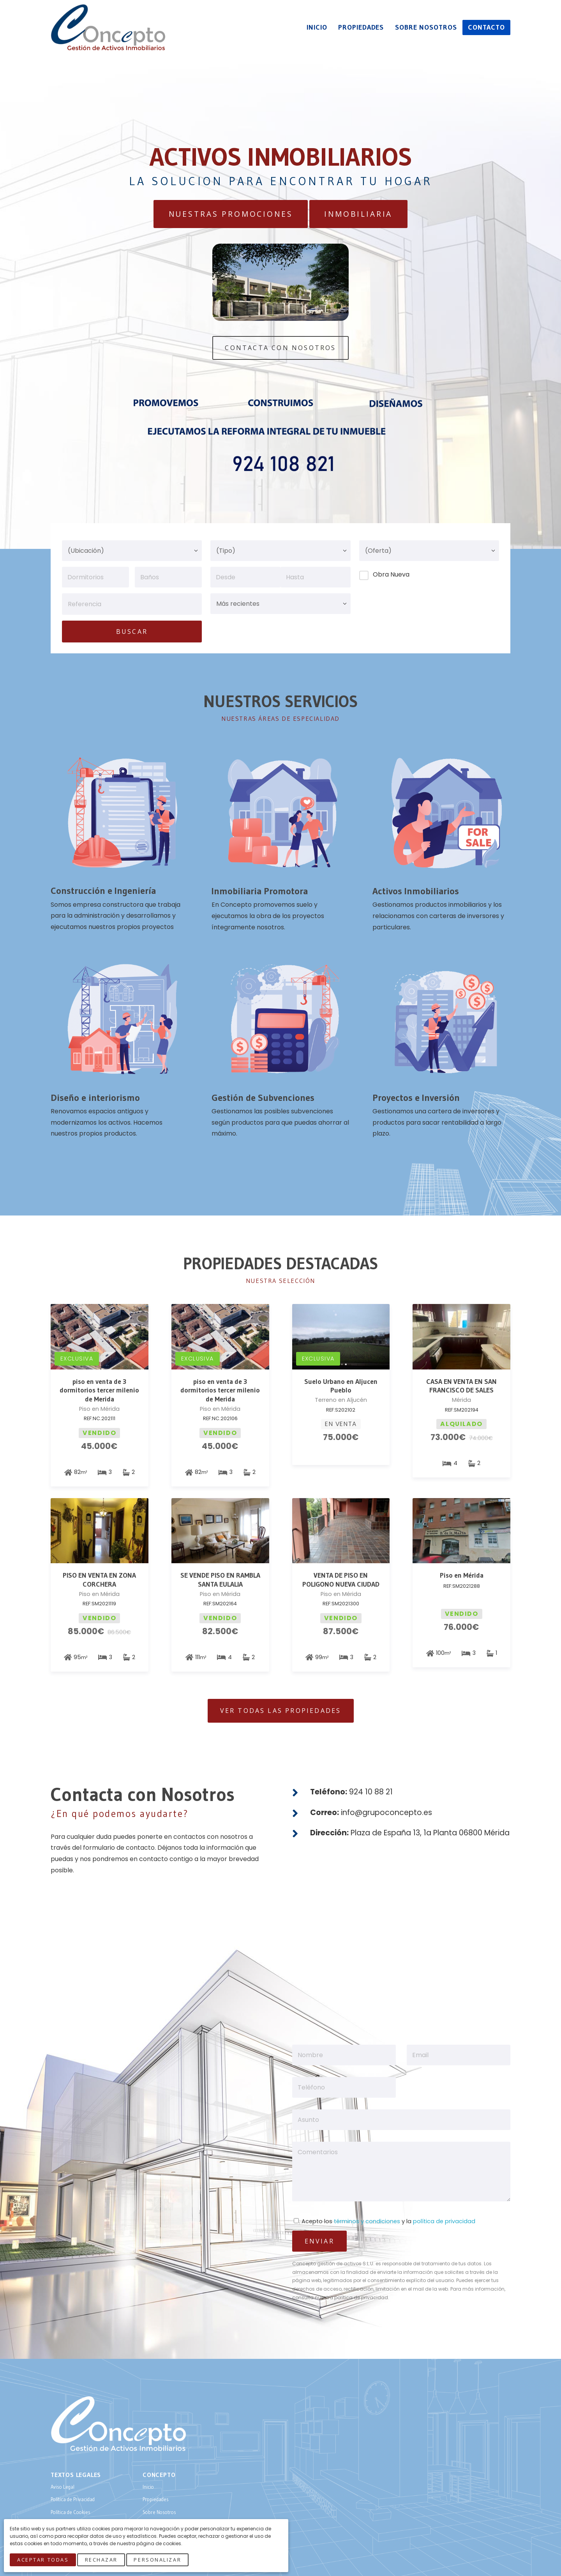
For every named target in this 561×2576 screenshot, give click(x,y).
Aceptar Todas (43, 2559)
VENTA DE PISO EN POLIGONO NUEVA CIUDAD (340, 1580)
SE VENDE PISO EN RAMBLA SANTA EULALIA (220, 1580)
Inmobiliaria (358, 214)
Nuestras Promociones (231, 214)
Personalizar (158, 2559)
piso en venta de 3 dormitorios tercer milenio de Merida (99, 1390)
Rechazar (101, 2559)
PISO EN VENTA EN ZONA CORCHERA (99, 1580)
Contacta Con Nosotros (280, 347)
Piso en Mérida (461, 1575)
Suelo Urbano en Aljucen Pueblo (341, 1386)
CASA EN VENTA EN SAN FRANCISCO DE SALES (461, 1386)
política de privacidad (444, 2221)
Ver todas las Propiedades (280, 1710)
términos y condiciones (367, 2221)
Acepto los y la (384, 2221)
